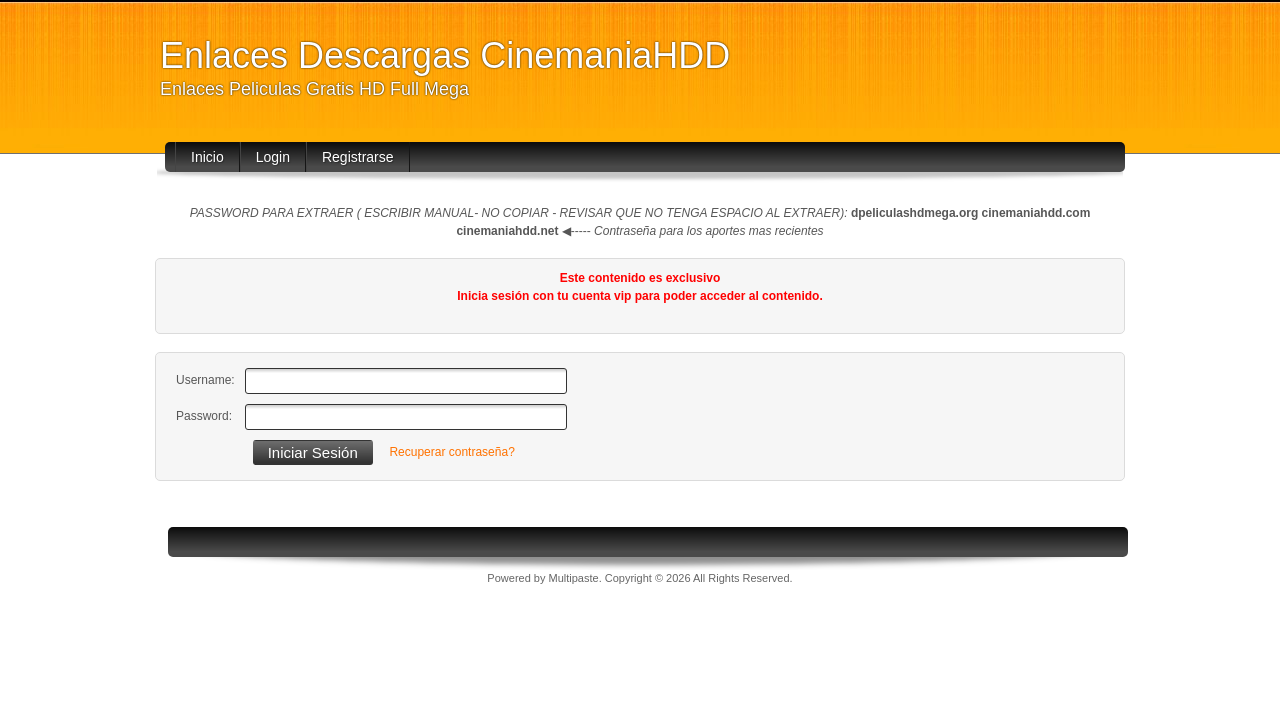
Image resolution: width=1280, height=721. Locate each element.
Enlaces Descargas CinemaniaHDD (445, 55)
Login (273, 157)
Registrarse (358, 157)
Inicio (207, 157)
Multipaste (574, 578)
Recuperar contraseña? (451, 452)
